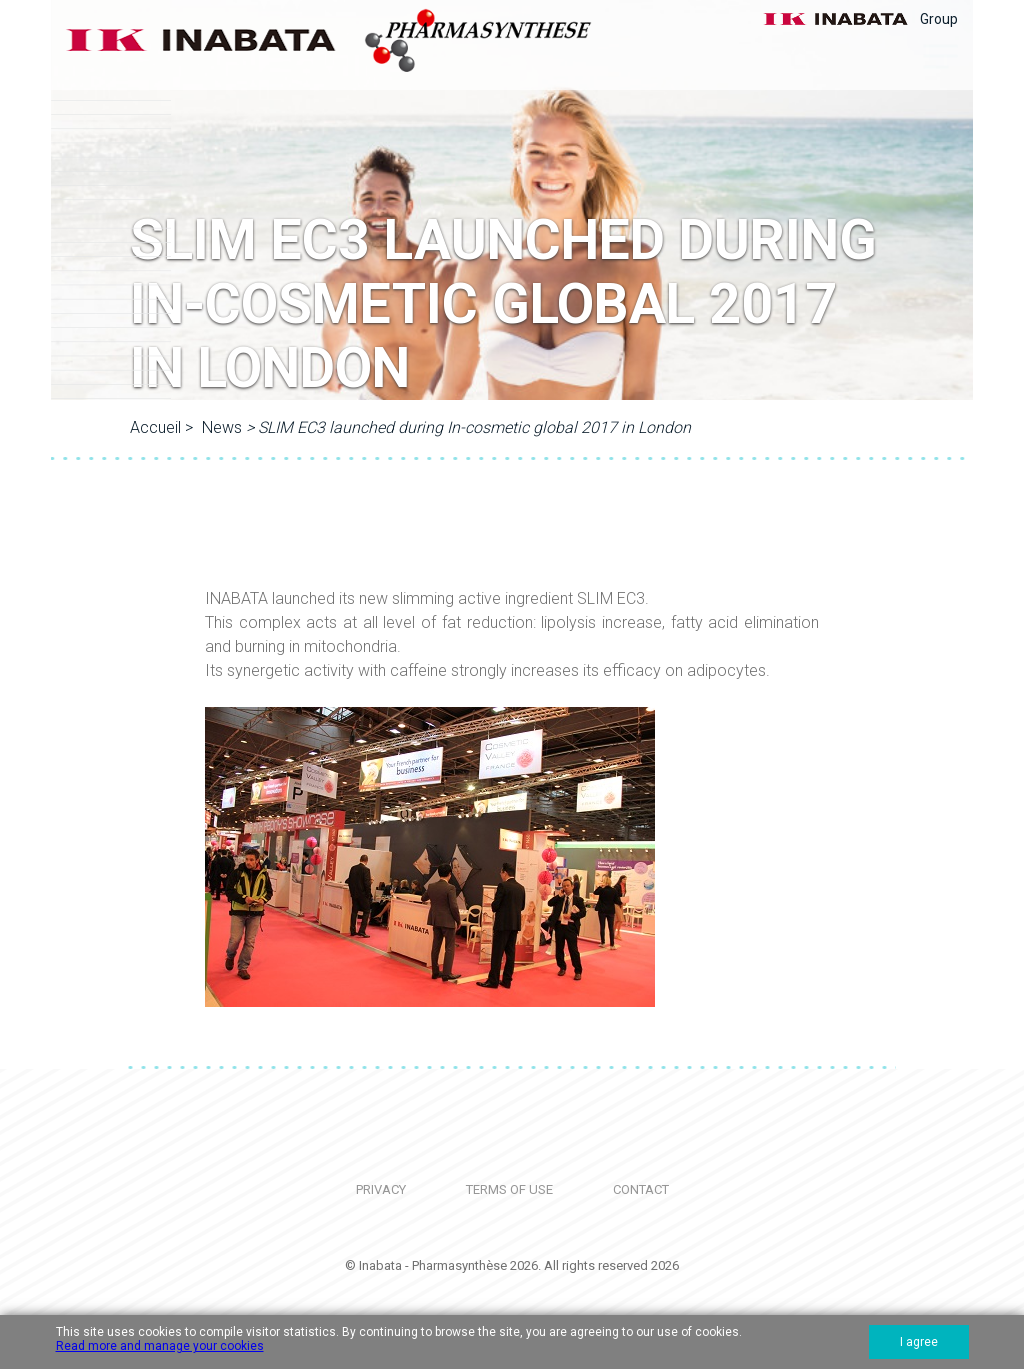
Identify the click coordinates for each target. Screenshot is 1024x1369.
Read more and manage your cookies (160, 1346)
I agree (919, 1342)
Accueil (155, 427)
